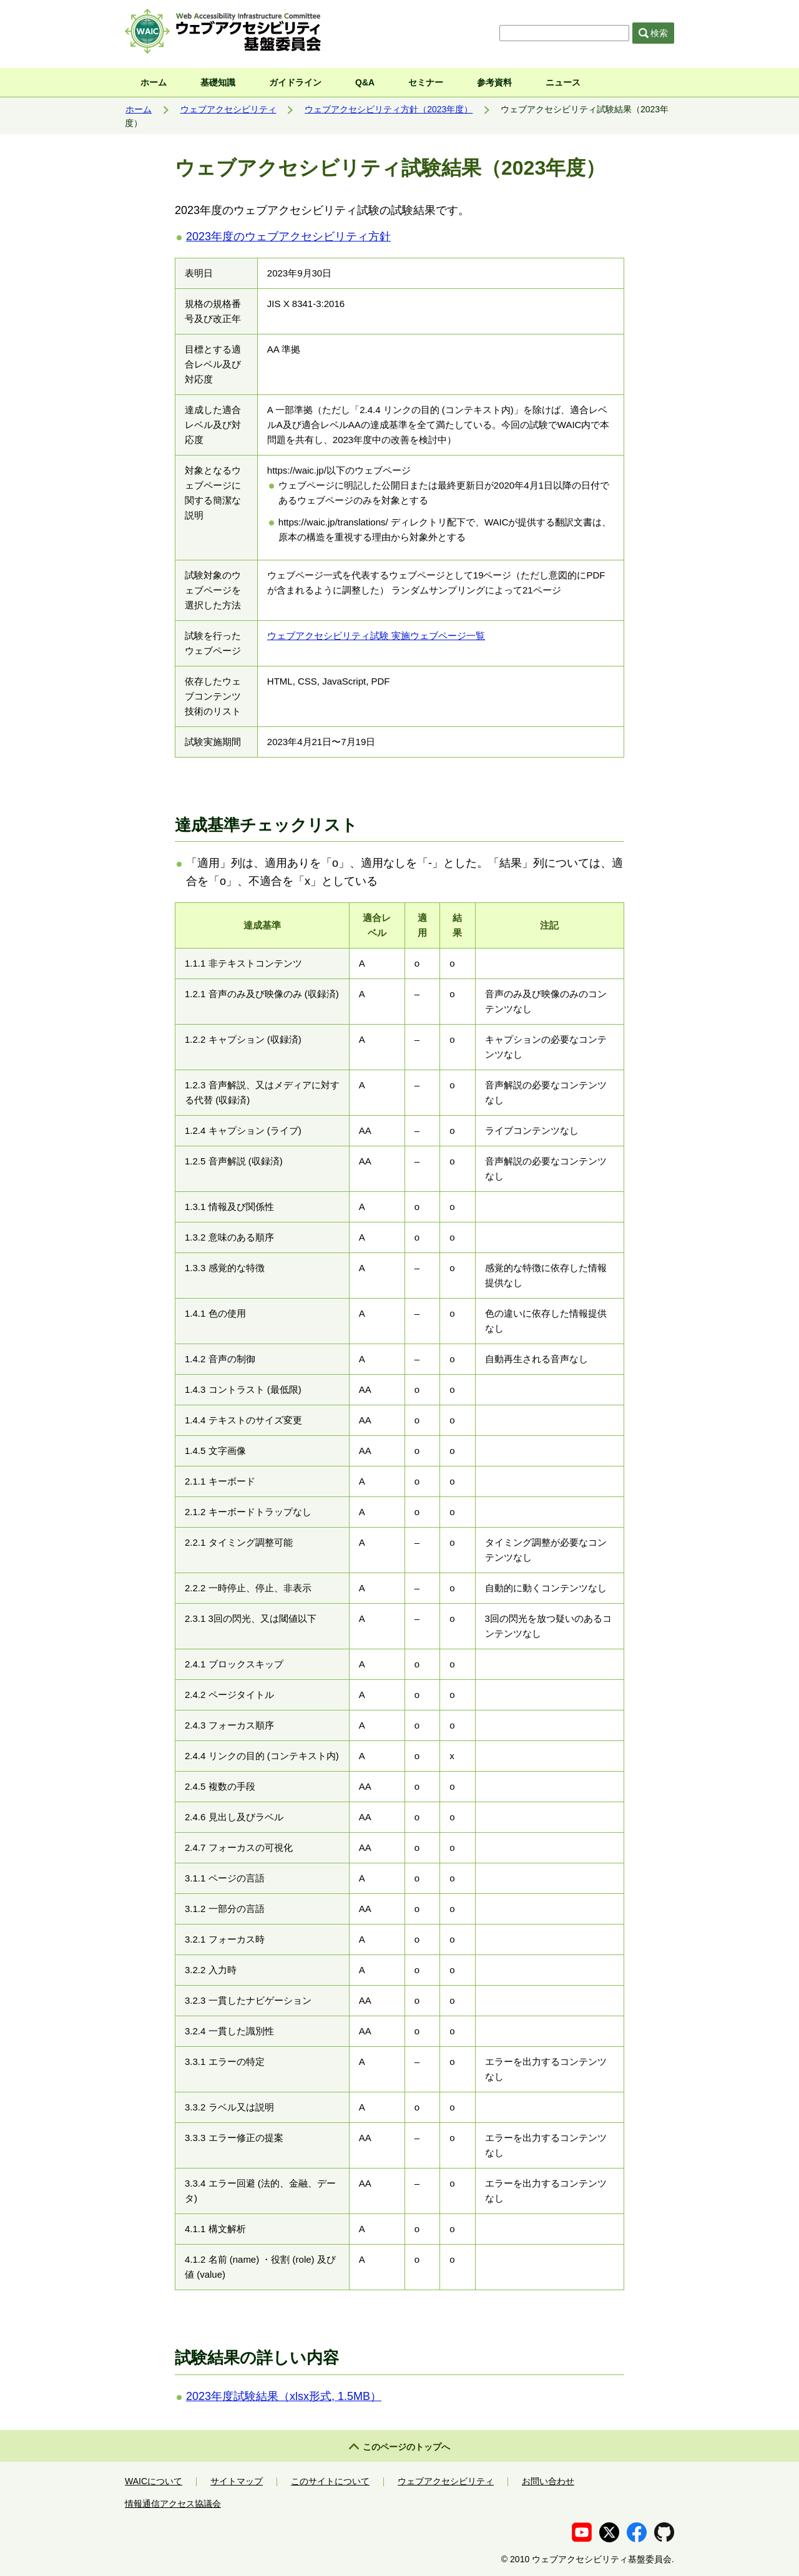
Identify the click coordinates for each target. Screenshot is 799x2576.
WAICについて (153, 2481)
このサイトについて (330, 2481)
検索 (654, 33)
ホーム (153, 82)
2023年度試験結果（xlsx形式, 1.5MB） (283, 2396)
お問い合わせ (548, 2481)
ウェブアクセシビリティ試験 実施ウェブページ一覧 (376, 635)
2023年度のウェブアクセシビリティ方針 (288, 236)
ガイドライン (295, 82)
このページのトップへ (406, 2447)
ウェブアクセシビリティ (228, 109)
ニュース (563, 82)
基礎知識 (217, 82)
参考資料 (494, 82)
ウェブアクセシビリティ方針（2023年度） (389, 109)
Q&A (365, 82)
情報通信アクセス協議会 (173, 2504)
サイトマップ (236, 2481)
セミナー (425, 82)
